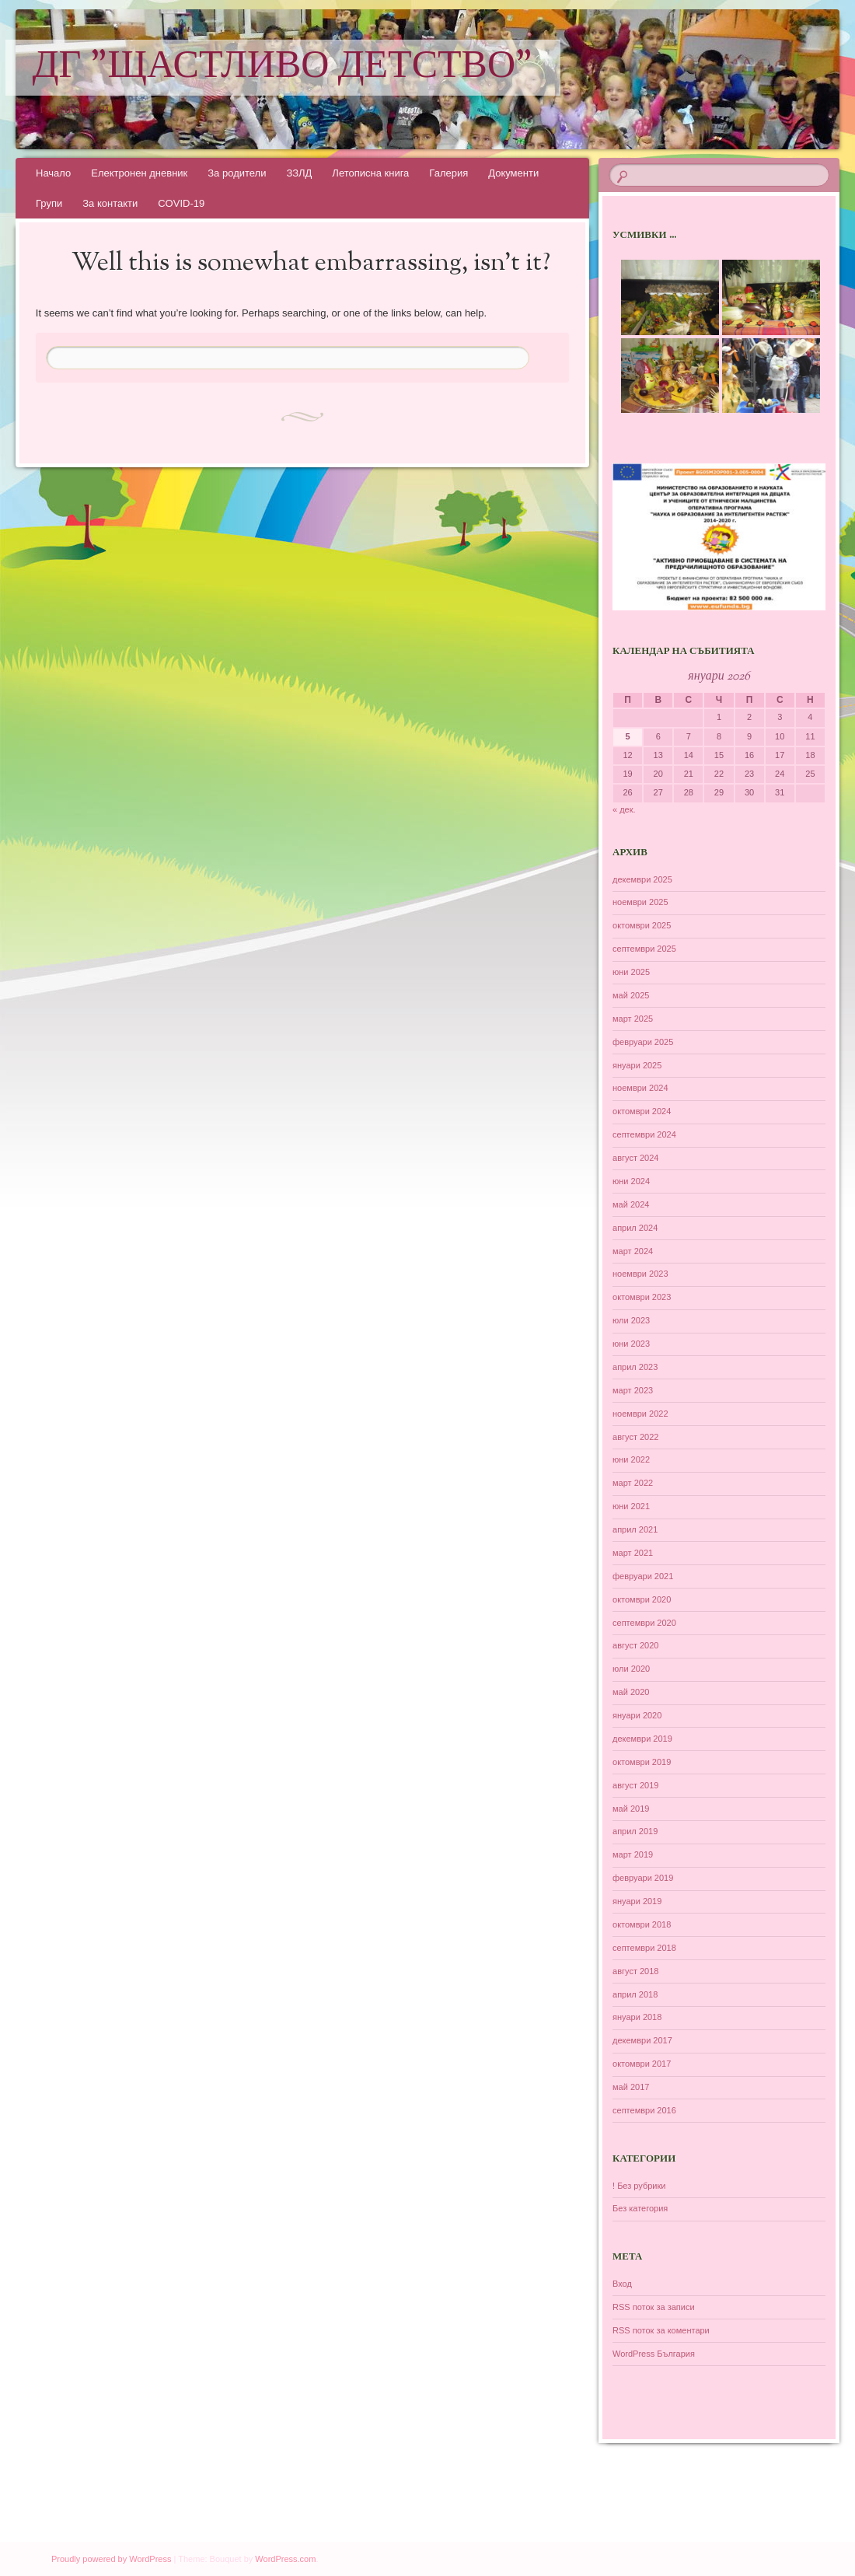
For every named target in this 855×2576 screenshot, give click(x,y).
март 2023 (632, 1390)
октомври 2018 (641, 1924)
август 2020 (635, 1645)
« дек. (624, 809)
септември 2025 (644, 948)
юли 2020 (631, 1668)
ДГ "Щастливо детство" (283, 68)
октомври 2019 (641, 1762)
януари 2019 (636, 1901)
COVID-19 (181, 203)
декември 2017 (642, 2040)
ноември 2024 (640, 1087)
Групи (49, 203)
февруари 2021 (642, 1576)
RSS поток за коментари (661, 2330)
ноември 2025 (640, 902)
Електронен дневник (139, 173)
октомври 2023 (641, 1297)
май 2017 (630, 2087)
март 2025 (632, 1018)
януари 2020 (636, 1715)
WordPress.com (285, 2559)
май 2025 (630, 995)
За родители (237, 173)
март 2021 (632, 1552)
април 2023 (635, 1367)
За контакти (110, 203)
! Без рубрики (638, 2185)
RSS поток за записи (653, 2307)
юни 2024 (631, 1181)
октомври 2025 (641, 925)
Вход (622, 2283)
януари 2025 (636, 1065)
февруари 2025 (642, 1042)
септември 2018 (644, 1947)
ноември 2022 (640, 1413)
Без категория (640, 2208)
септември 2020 (644, 1622)
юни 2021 (631, 1506)
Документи (513, 173)
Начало (53, 173)
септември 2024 (644, 1134)
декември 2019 (642, 1738)
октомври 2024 (641, 1111)
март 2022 (632, 1482)
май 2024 (630, 1204)
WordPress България (653, 2353)
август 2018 (635, 1971)
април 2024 (635, 1227)
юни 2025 (631, 972)
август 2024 (635, 1157)
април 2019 (635, 1831)
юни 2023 (631, 1343)
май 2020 (630, 1692)
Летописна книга (370, 173)
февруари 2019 (642, 1877)
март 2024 (632, 1251)
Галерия (448, 173)
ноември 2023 (640, 1273)
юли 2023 (631, 1320)
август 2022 (635, 1437)
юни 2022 (631, 1459)
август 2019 (635, 1785)
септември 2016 (644, 2110)
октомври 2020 (641, 1599)
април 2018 (635, 1994)
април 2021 (635, 1529)
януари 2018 (636, 2017)
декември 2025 (642, 879)
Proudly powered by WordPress (111, 2559)
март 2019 (632, 1854)
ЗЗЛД (299, 173)
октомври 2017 (641, 2063)
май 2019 (630, 1808)
